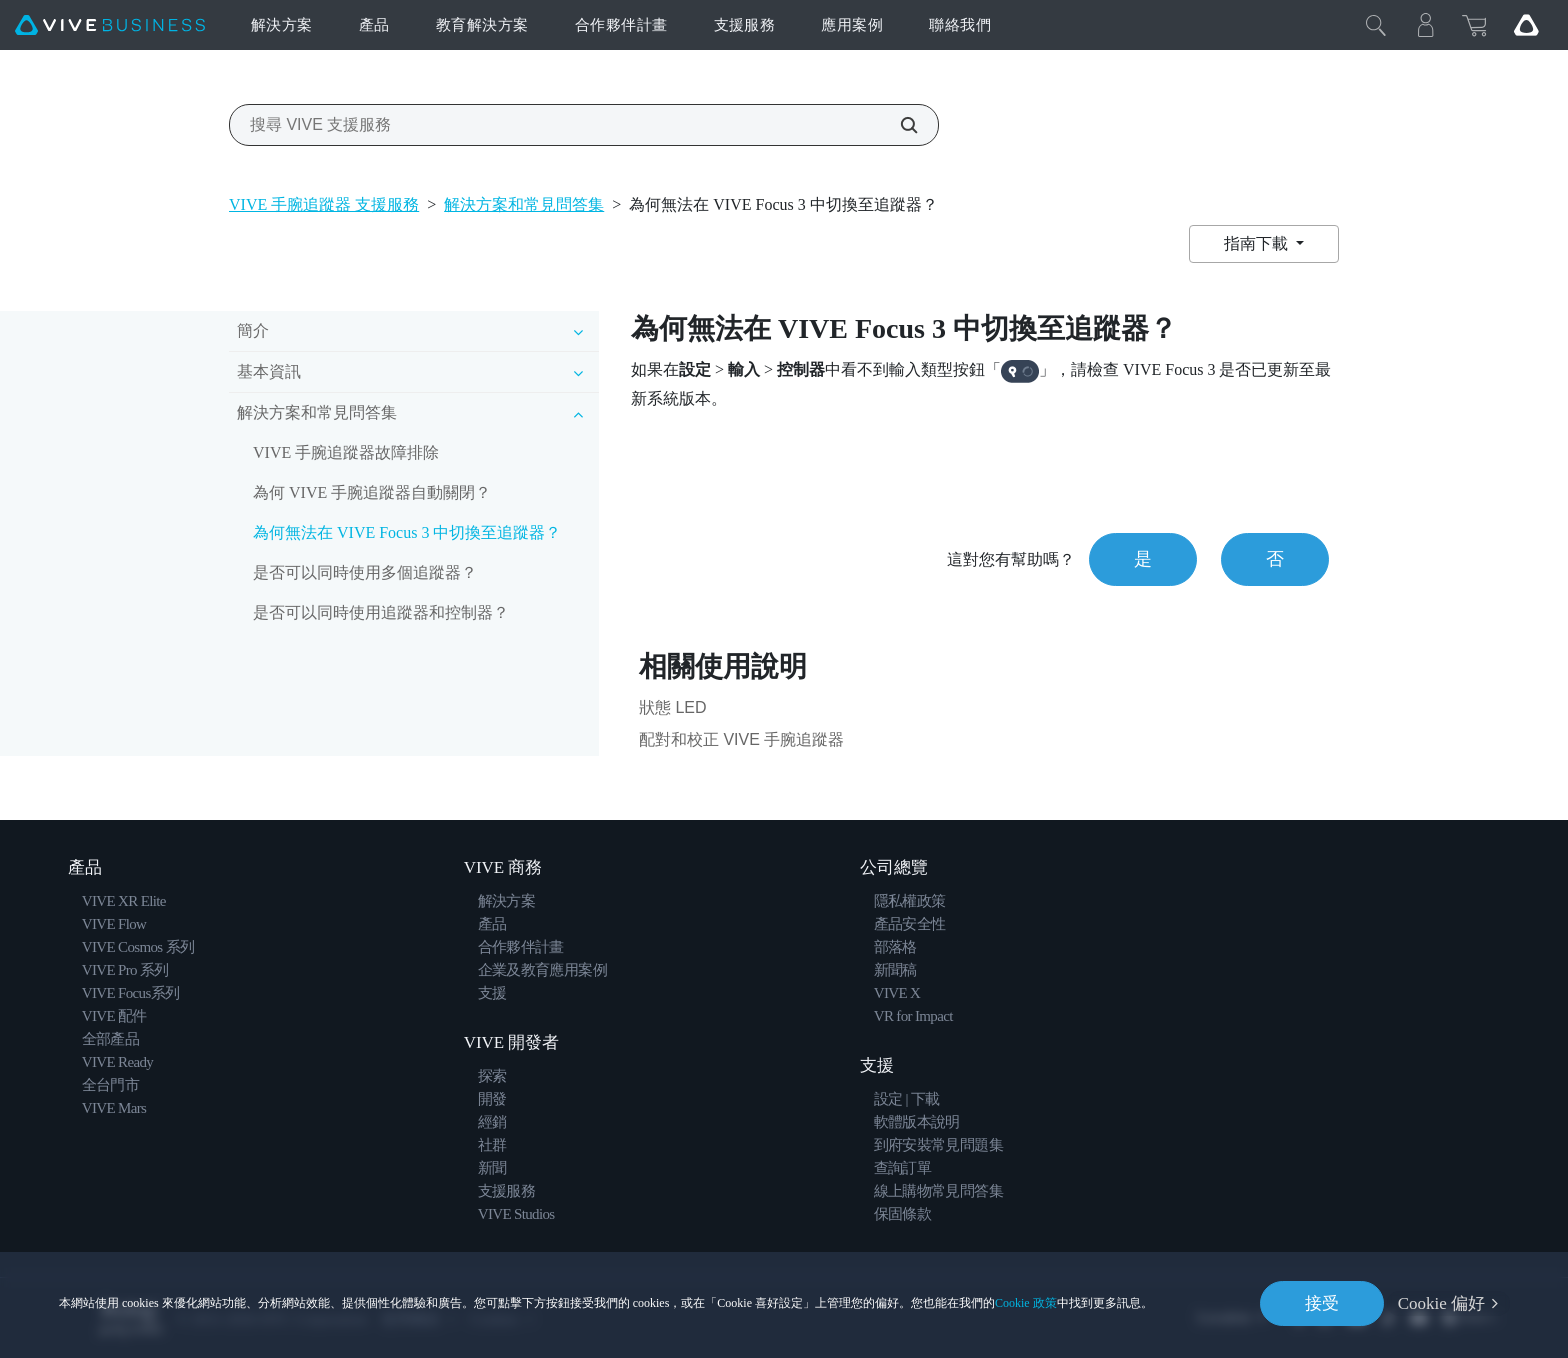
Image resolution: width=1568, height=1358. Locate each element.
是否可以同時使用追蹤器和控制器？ (381, 612)
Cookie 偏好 (1441, 1303)
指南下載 (1258, 243)
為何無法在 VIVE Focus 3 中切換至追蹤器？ (407, 532)
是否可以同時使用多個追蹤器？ (365, 572)
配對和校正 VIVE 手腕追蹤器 (741, 739)
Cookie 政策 (1026, 1303)
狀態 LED (673, 707)
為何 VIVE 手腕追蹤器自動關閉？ (372, 492)
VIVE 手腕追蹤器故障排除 (346, 452)
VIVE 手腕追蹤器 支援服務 (324, 204)
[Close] (1376, 25)
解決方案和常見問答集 (524, 204)
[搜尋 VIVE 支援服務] (898, 125)
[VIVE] (110, 25)
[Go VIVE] (1526, 25)
